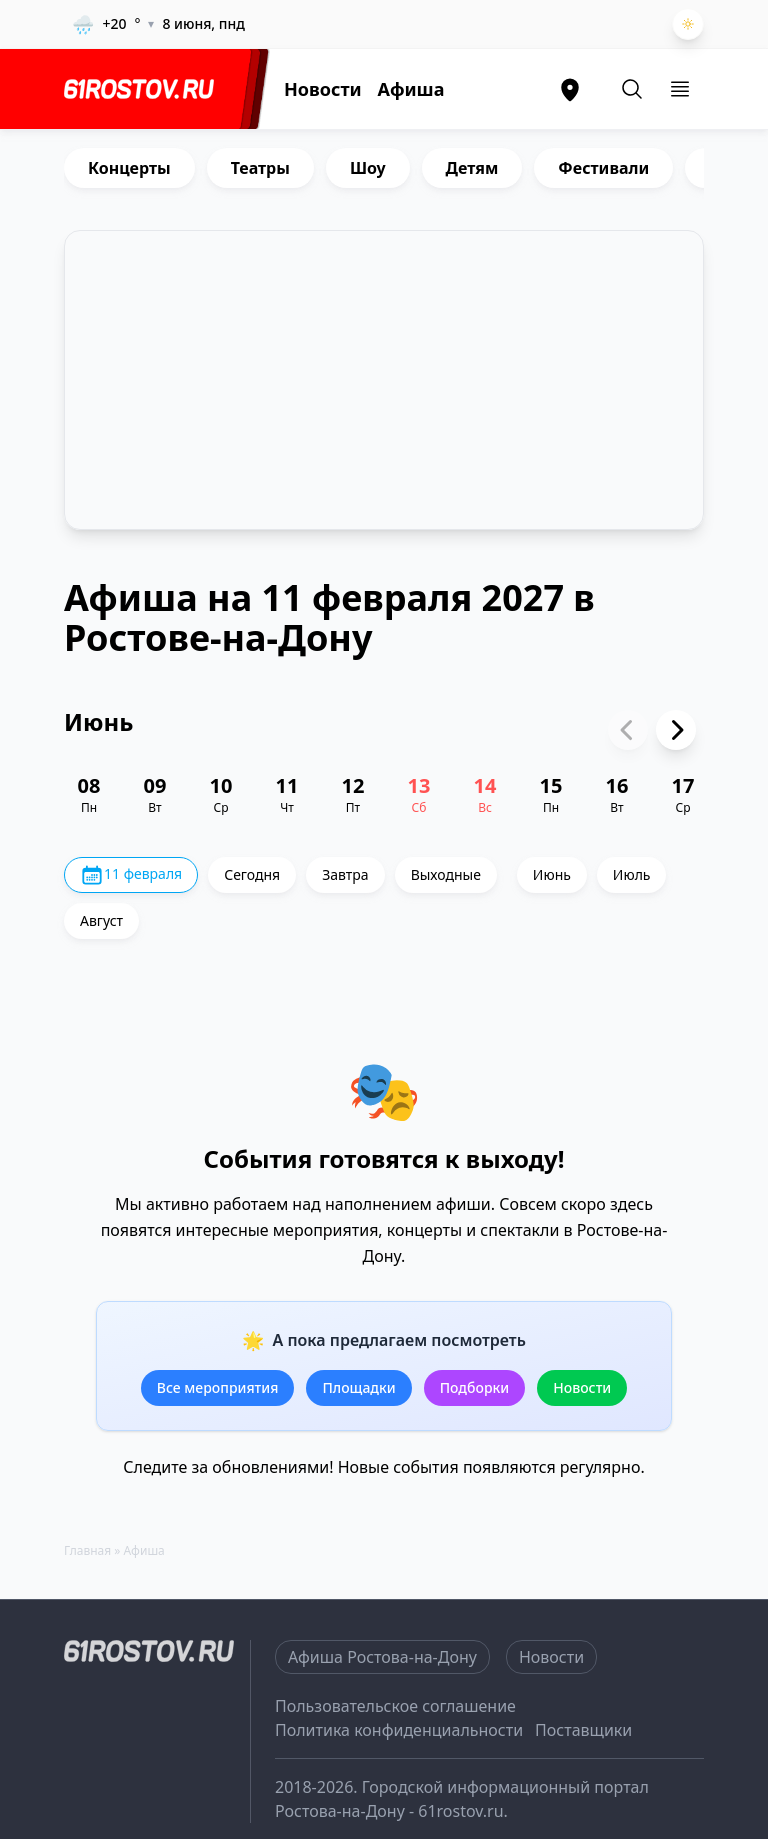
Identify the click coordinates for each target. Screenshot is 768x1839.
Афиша (411, 89)
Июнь (552, 874)
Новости (323, 89)
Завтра (345, 874)
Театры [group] (260, 168)
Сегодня (252, 874)
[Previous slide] (628, 730)
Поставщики (583, 1730)
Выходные (446, 874)
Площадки (358, 1387)
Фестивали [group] (603, 168)
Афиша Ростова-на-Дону (382, 1657)
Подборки (475, 1387)
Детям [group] (472, 168)
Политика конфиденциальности (399, 1730)
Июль (632, 874)
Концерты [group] (129, 168)
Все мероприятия (218, 1387)
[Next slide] (676, 730)
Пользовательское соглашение (395, 1706)
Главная (87, 1550)
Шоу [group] (368, 168)
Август (101, 920)
